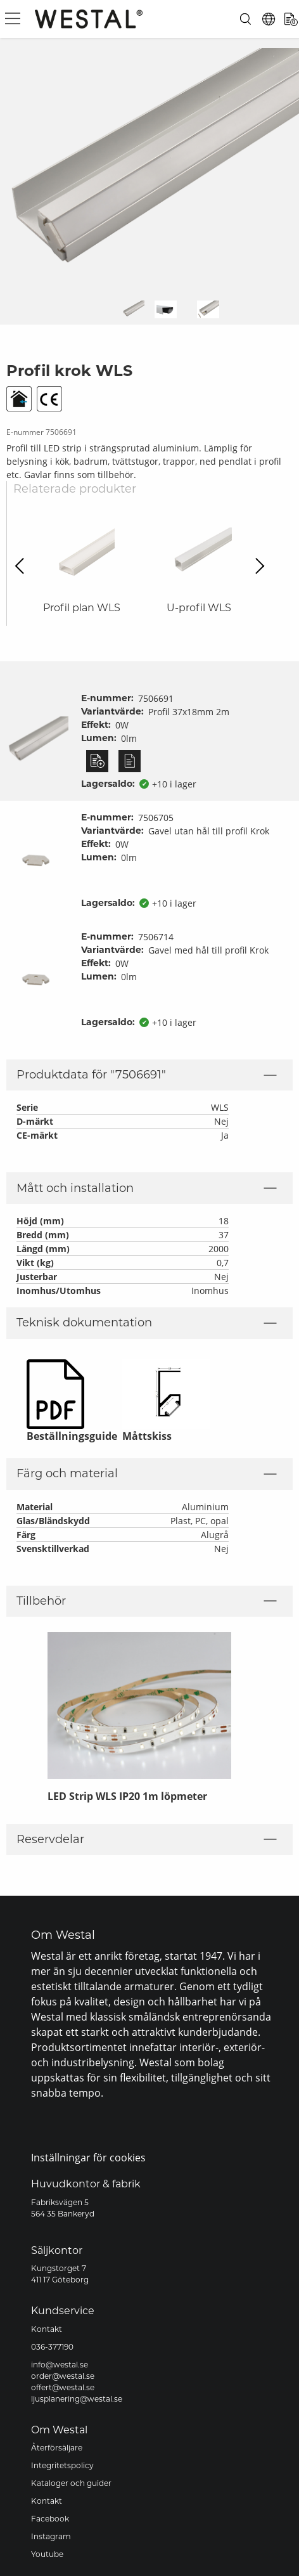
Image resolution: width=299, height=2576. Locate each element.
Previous (23, 565)
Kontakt (46, 2329)
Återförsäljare (56, 2447)
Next (256, 565)
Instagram (51, 2536)
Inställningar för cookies (88, 2158)
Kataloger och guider (71, 2483)
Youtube (47, 2554)
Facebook (50, 2518)
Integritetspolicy (62, 2465)
